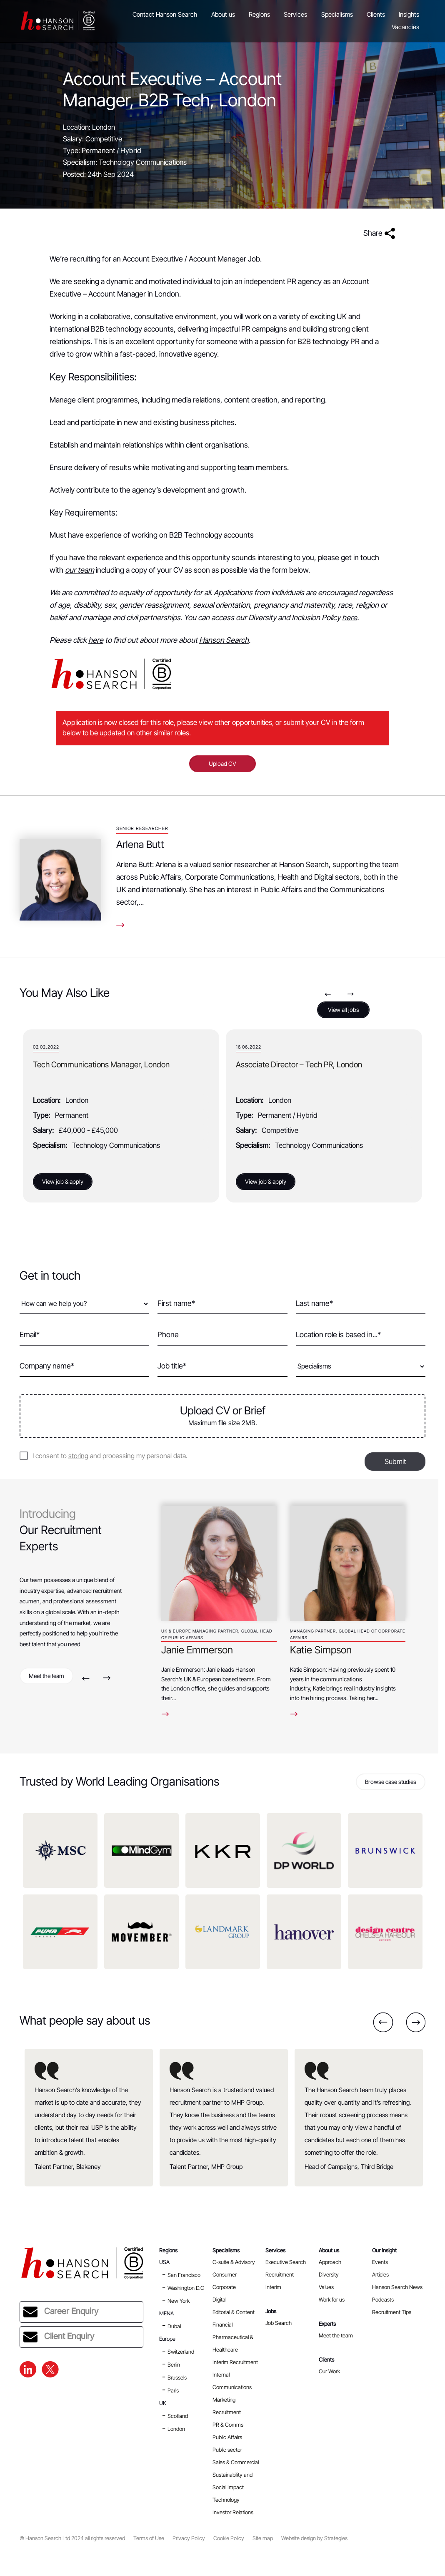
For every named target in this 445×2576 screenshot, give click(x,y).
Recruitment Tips (391, 2312)
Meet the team (46, 1675)
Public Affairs (227, 2437)
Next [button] (350, 994)
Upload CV (222, 763)
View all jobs (343, 1009)
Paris (173, 2390)
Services (295, 14)
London (176, 2428)
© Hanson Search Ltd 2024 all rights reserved (72, 2538)
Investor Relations (232, 2512)
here (349, 617)
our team (79, 570)
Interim (273, 2287)
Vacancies (405, 27)
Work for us (332, 2299)
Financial (222, 2324)
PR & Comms (227, 2424)
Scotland (178, 2415)
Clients (376, 14)
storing (78, 1456)
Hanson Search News (397, 2287)
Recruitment (279, 2274)
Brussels (177, 2377)
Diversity (329, 2274)
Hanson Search (224, 640)
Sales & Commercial (235, 2462)
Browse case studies (390, 1781)
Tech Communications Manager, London (304, 1064)
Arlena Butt (140, 844)
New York (179, 2300)
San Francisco (184, 2275)
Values (326, 2287)
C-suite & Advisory (233, 2262)
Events (380, 2262)
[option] (121, 1115)
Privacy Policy (188, 2538)
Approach (330, 2262)
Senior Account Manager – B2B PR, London (105, 1064)
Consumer (224, 2274)
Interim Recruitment (235, 2362)
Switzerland (181, 2351)
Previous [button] (327, 994)
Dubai (174, 2326)
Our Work (329, 2371)
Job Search (278, 2322)
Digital (219, 2299)
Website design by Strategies (314, 2538)
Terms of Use (148, 2538)
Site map (262, 2538)
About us (223, 14)
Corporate (224, 2287)
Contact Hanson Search (164, 14)
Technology (226, 2499)
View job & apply (62, 1181)
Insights (409, 14)
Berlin (174, 2364)
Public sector (227, 2449)
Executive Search (285, 2262)
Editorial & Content (233, 2312)
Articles (380, 2274)
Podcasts (383, 2299)
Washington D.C (186, 2287)
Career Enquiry (60, 2312)
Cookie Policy (228, 2538)
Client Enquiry (58, 2337)
